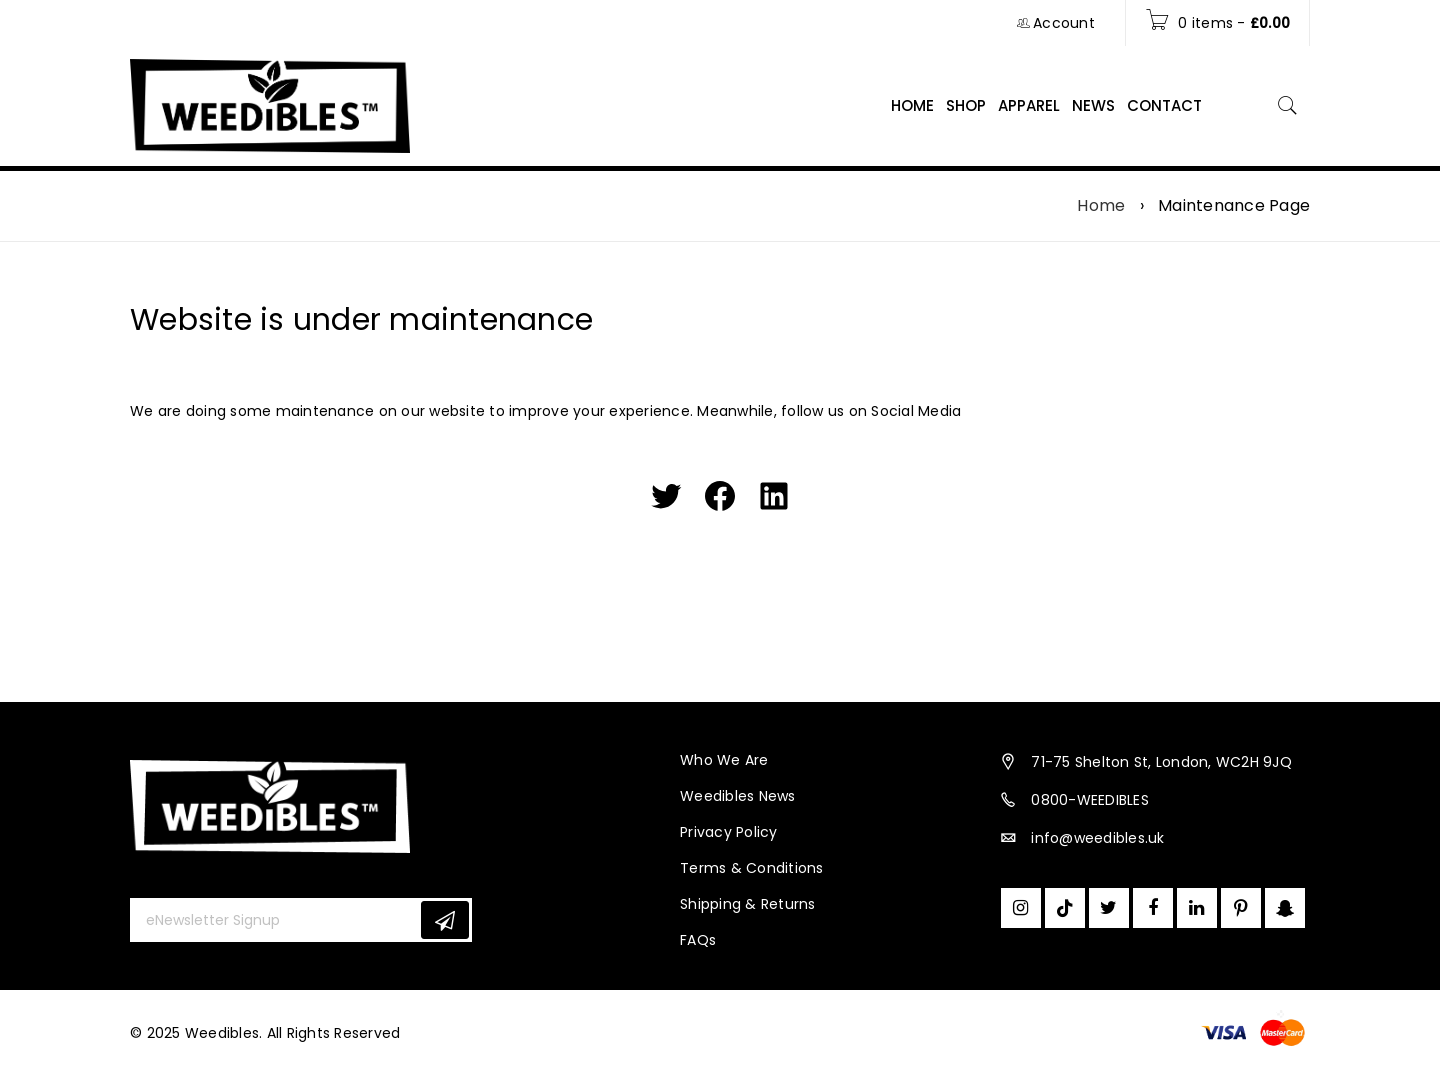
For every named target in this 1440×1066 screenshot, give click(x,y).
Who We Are (724, 760)
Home (1101, 206)
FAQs (698, 940)
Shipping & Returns (748, 904)
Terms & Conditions (752, 868)
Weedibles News (738, 796)
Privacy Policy (729, 832)
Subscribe (445, 920)
